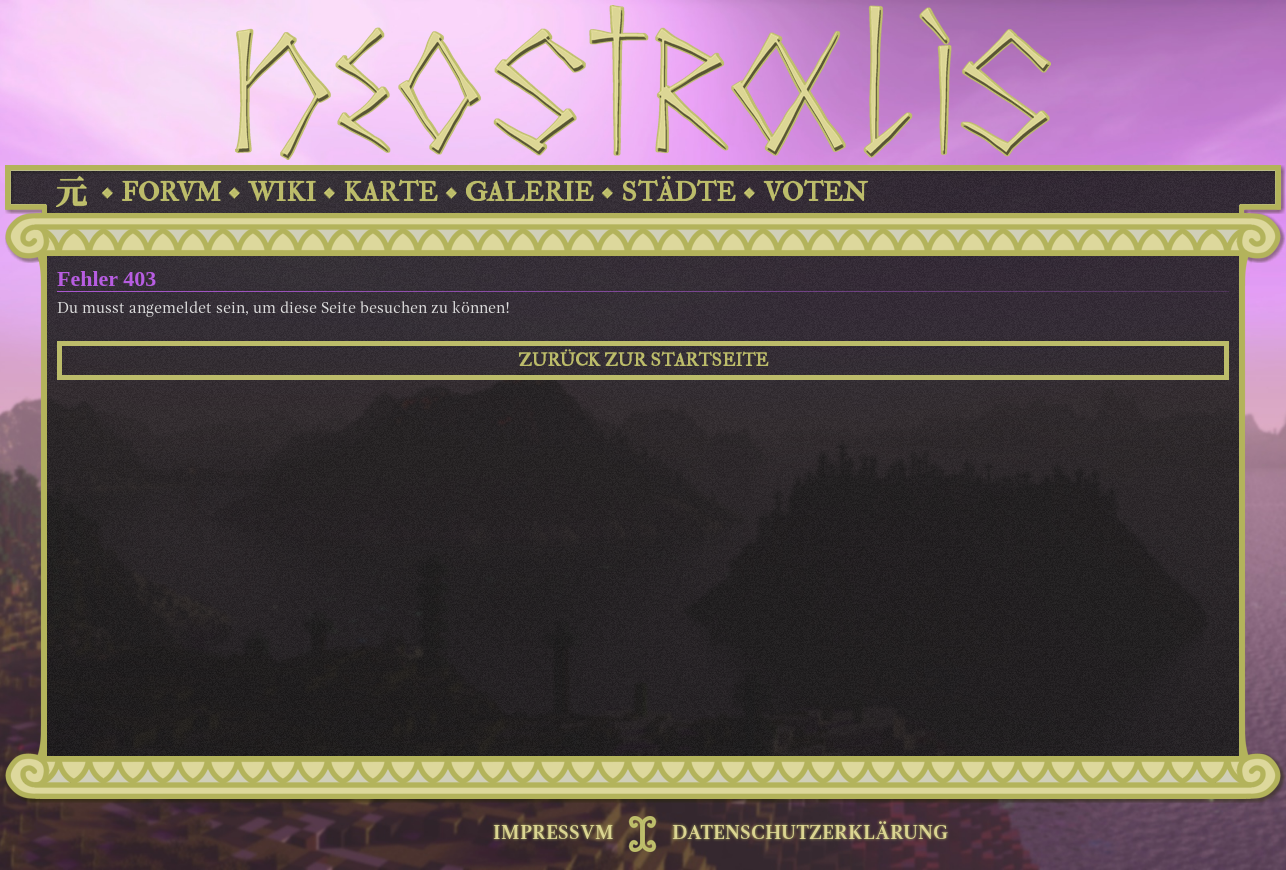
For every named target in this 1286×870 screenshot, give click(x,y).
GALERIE (529, 192)
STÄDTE (678, 192)
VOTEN (815, 192)
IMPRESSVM (553, 834)
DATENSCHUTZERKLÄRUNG (810, 834)
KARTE (390, 192)
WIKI (282, 192)
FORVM (171, 192)
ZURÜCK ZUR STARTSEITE (643, 360)
